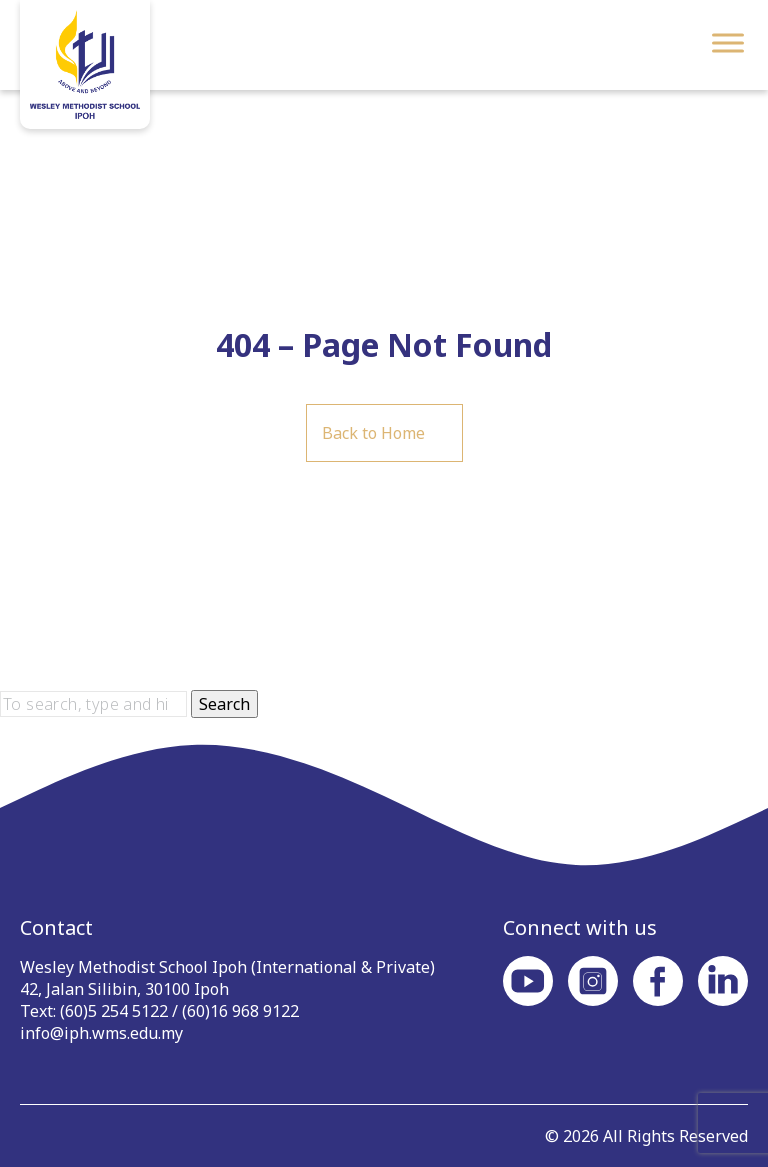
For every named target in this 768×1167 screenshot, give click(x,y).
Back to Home (373, 433)
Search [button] (224, 704)
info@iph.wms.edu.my (101, 1033)
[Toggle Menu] (728, 42)
